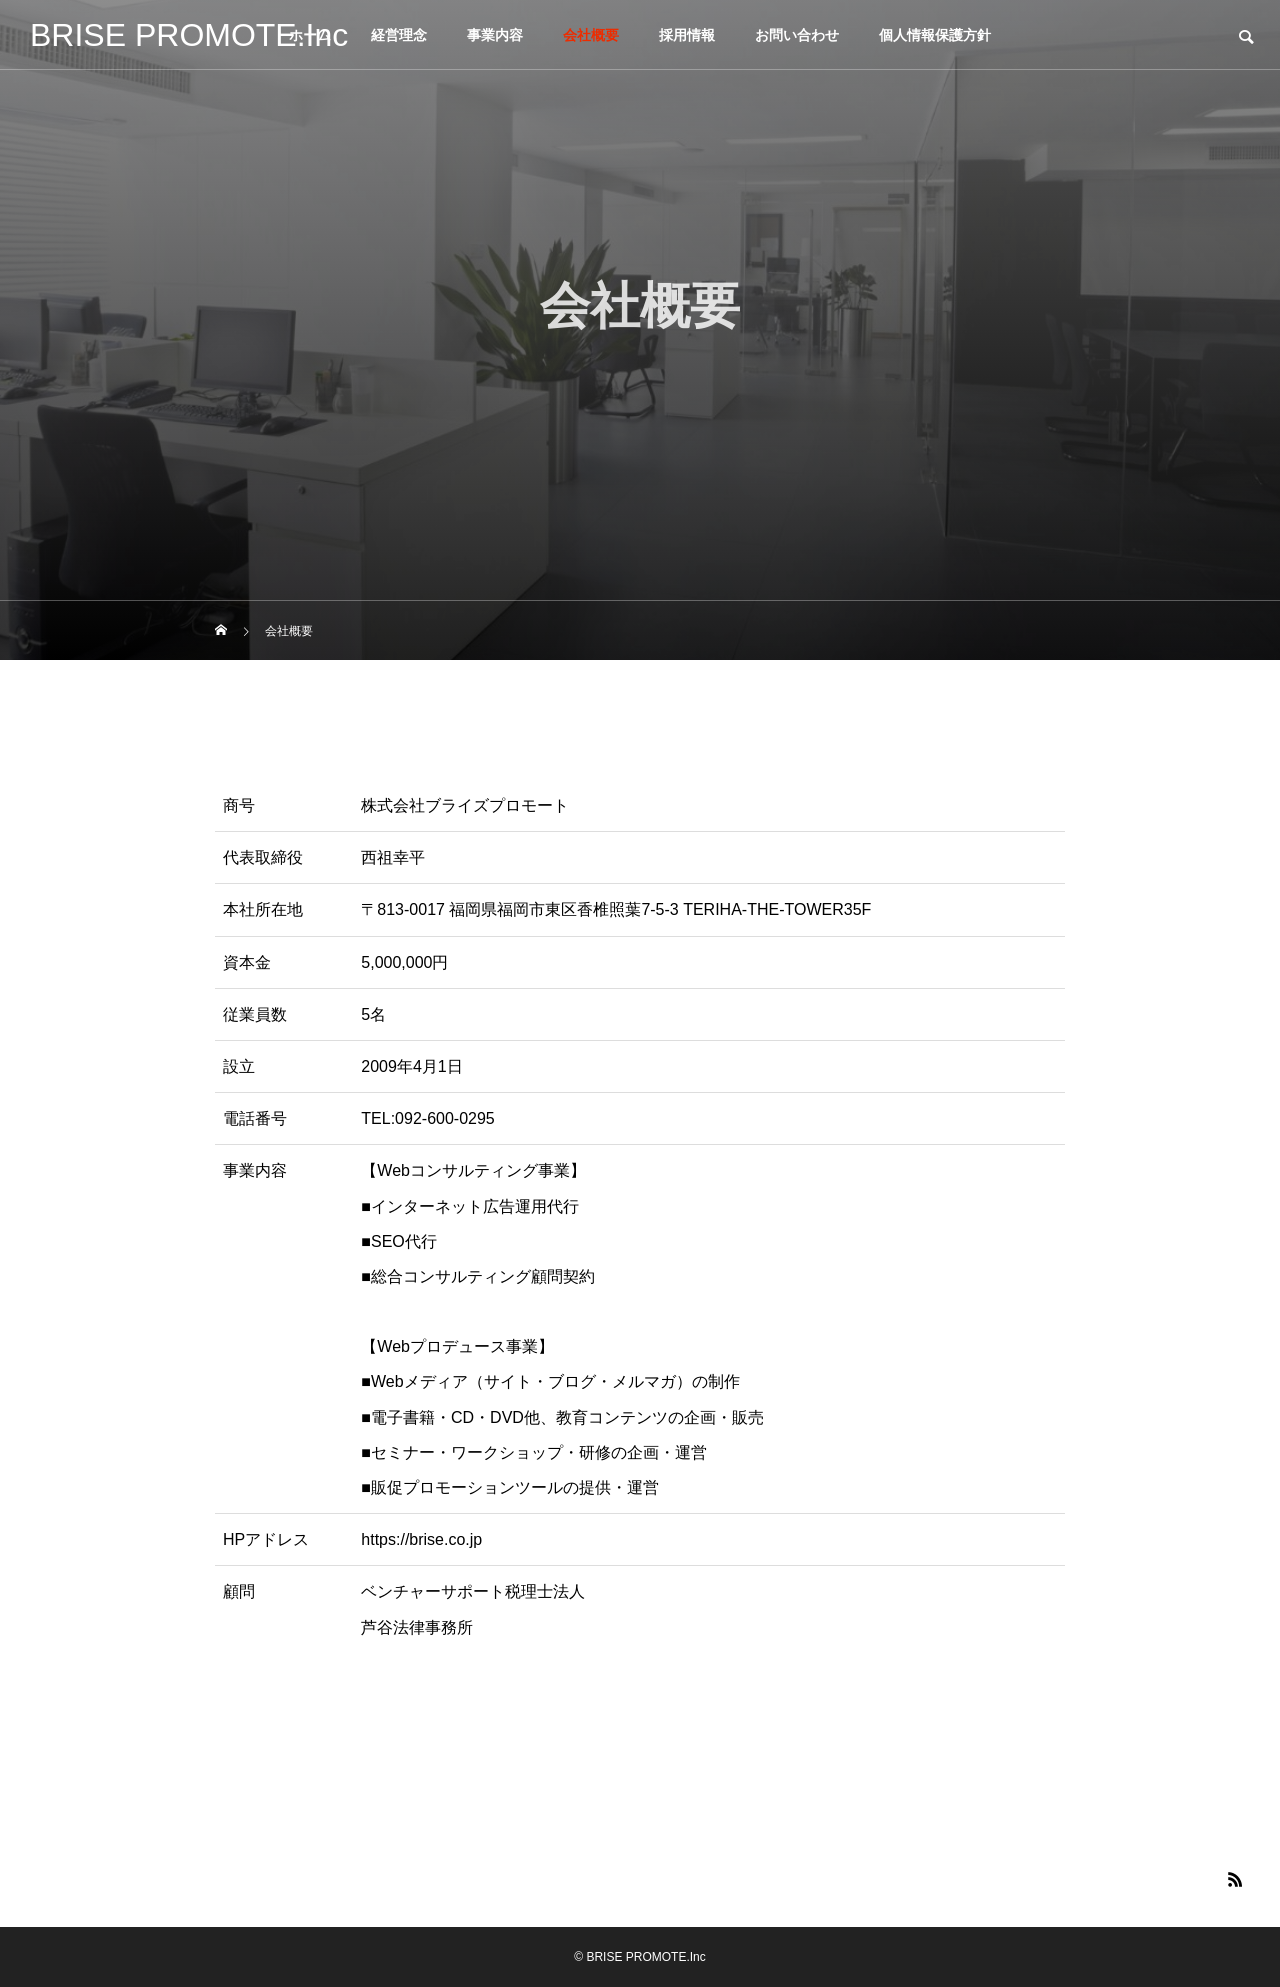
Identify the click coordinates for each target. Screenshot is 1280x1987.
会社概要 (591, 35)
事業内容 (495, 35)
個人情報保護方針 (935, 35)
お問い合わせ (797, 35)
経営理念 (399, 35)
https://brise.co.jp (421, 1539)
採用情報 (687, 35)
